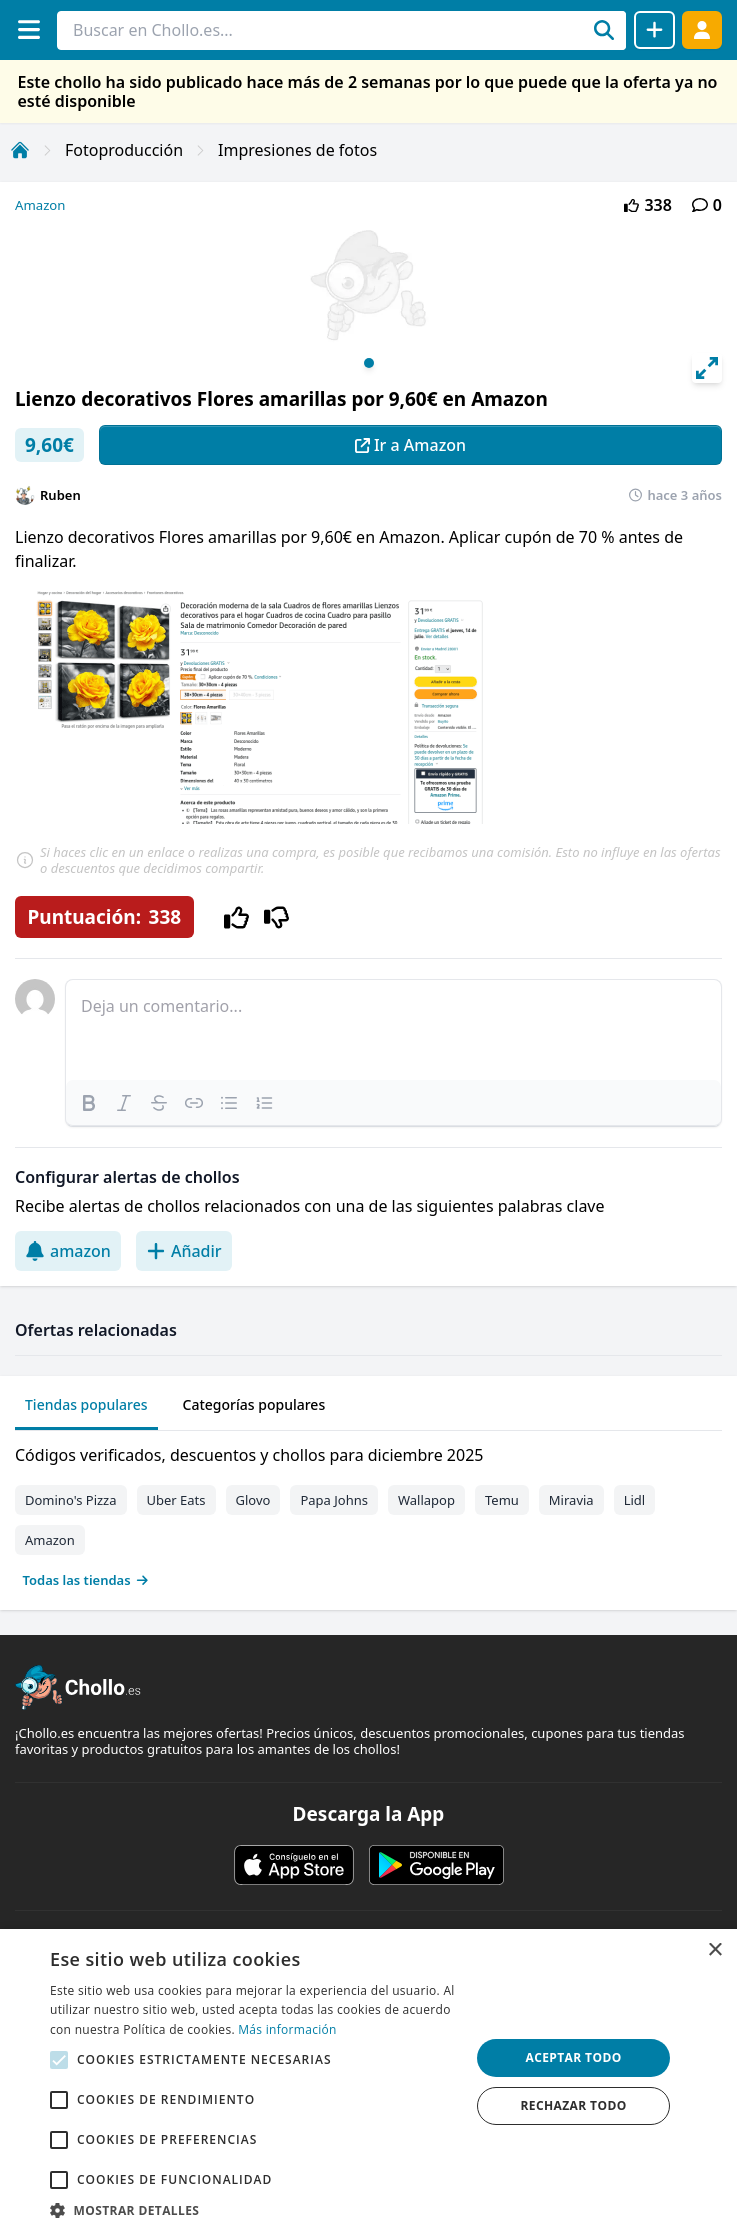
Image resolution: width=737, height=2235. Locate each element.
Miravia (571, 1500)
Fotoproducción (124, 150)
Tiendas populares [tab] (86, 1404)
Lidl (635, 1500)
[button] (254, 2210)
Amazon (40, 205)
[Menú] (28, 29)
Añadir (184, 1251)
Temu (502, 1500)
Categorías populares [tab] (254, 1404)
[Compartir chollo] (654, 30)
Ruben (60, 495)
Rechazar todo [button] (573, 2105)
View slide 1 (369, 363)
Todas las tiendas (86, 1580)
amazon (68, 1251)
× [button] (714, 1950)
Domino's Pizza (71, 1500)
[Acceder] (702, 29)
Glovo (253, 1500)
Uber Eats (176, 1500)
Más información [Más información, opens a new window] (287, 2029)
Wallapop (426, 1500)
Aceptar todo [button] (573, 2057)
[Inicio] (20, 150)
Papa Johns (334, 1500)
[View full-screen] (707, 368)
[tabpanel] (368, 1513)
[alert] (368, 2082)
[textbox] (393, 1030)
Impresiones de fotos (297, 150)
